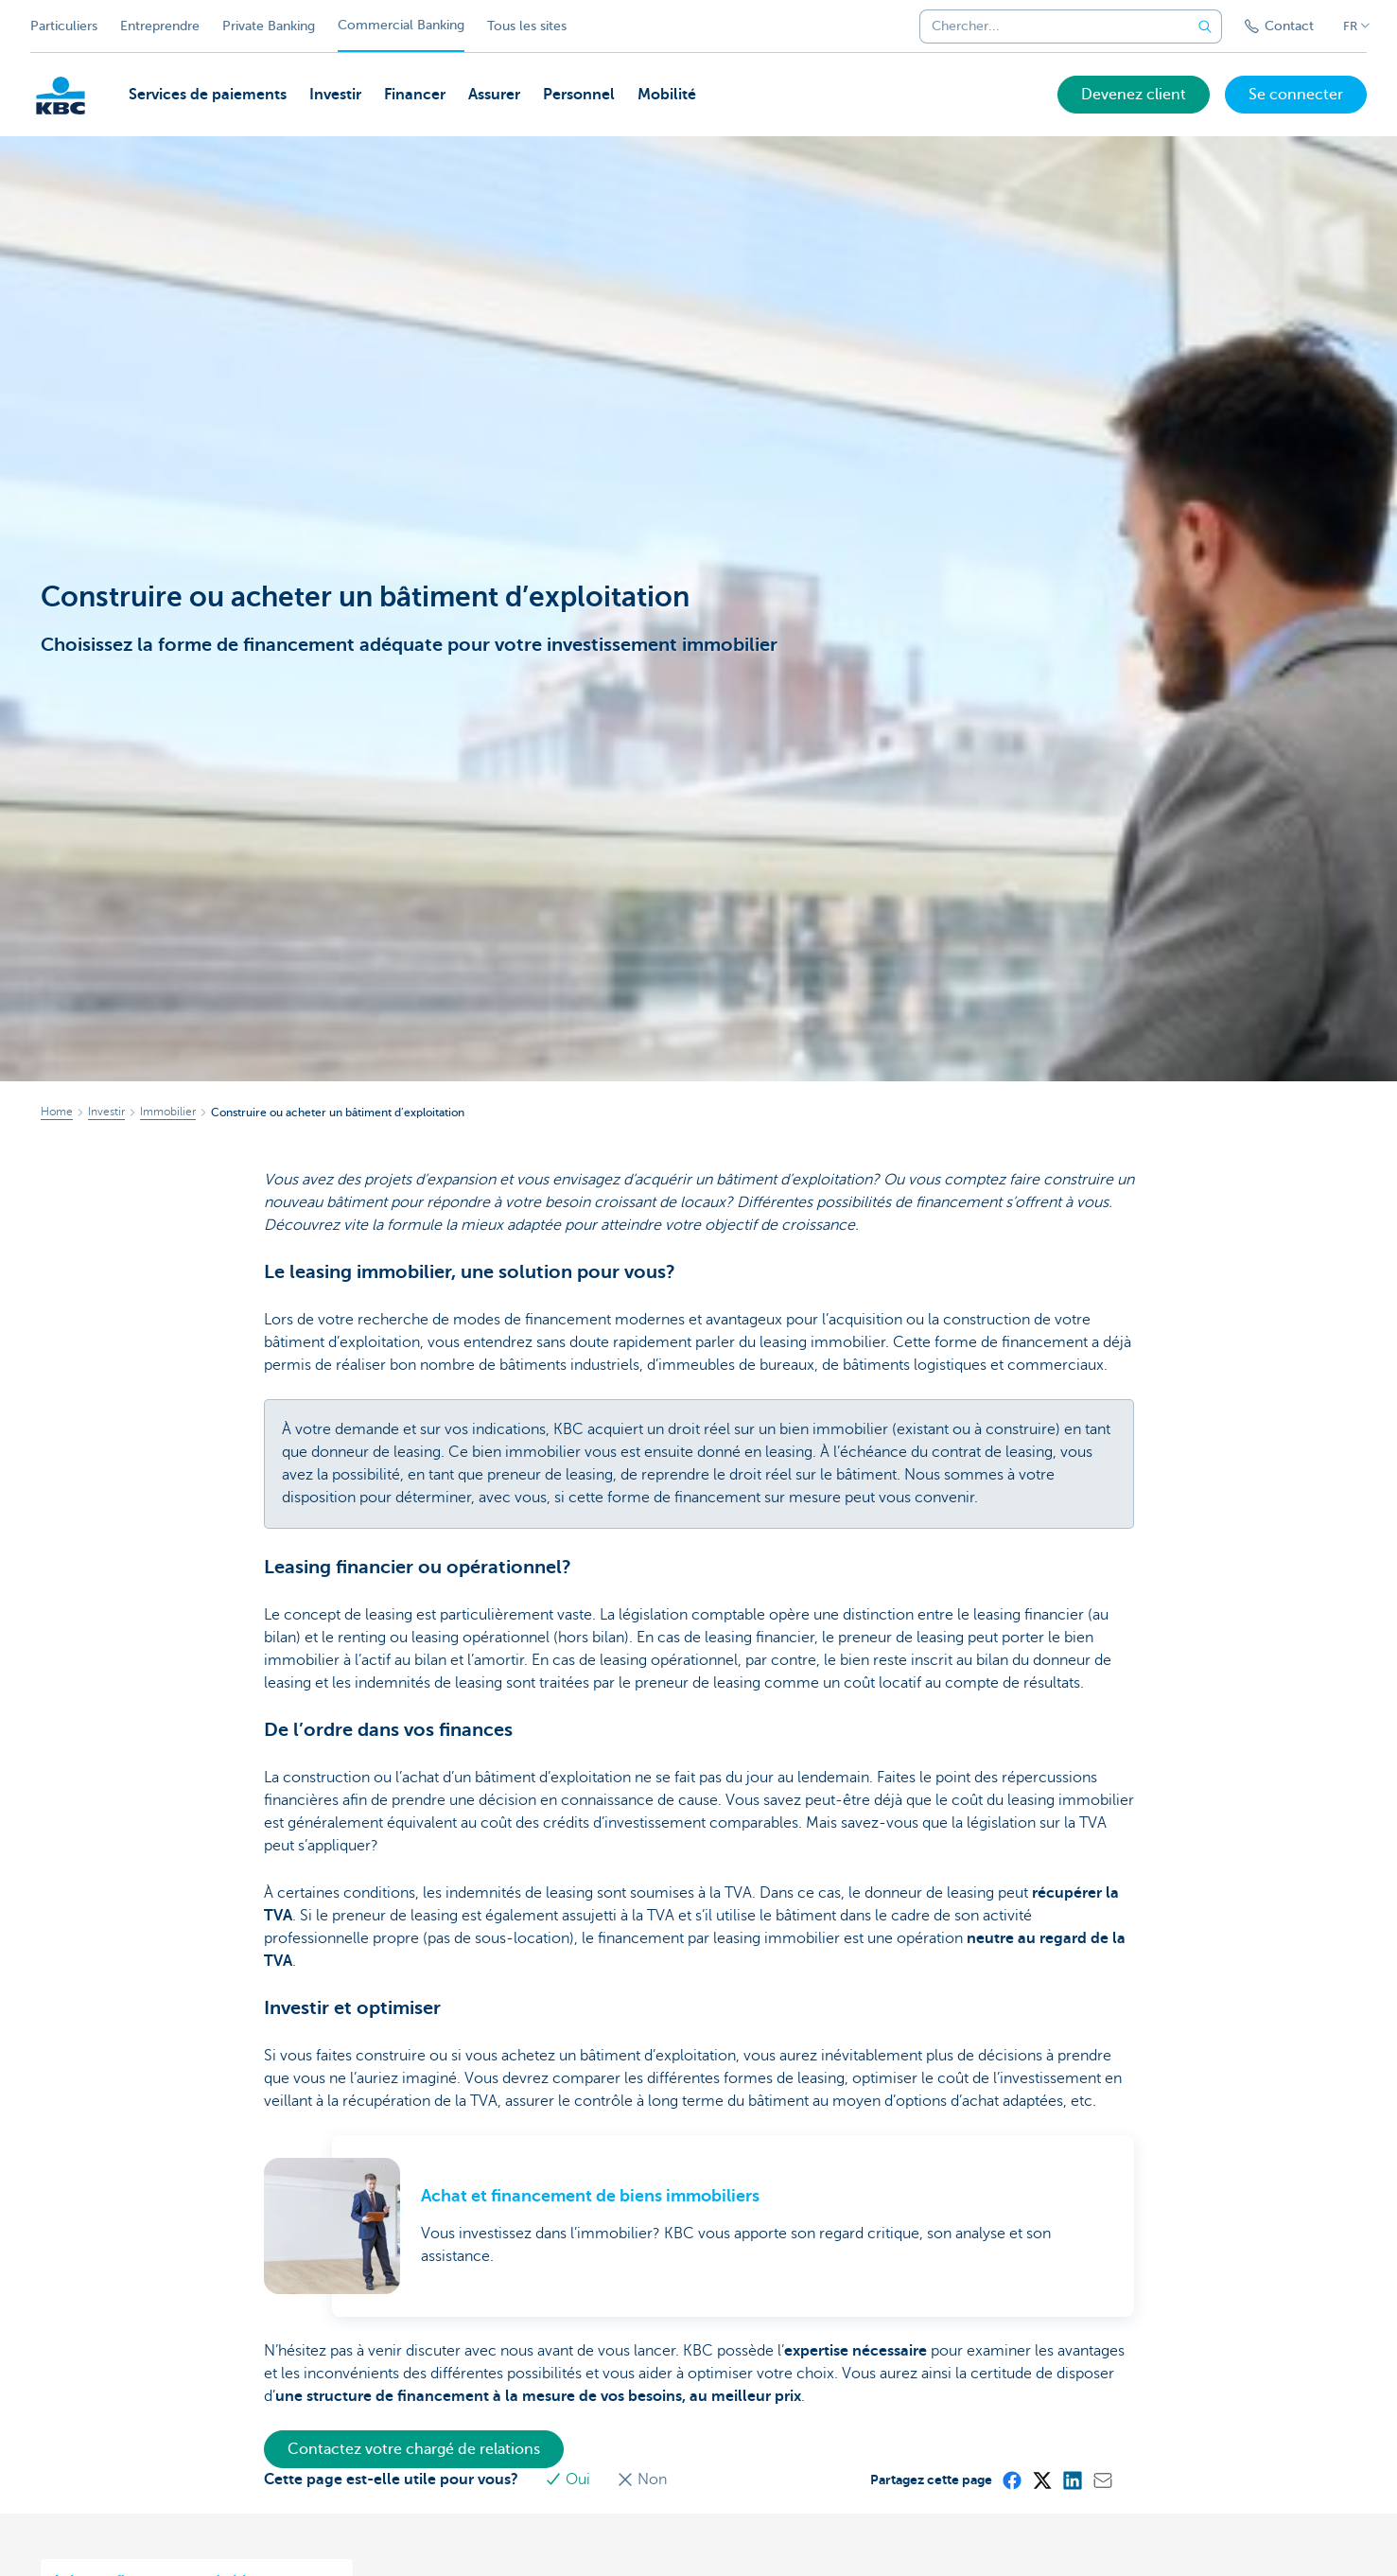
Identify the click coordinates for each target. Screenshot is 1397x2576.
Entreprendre (160, 26)
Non (642, 2479)
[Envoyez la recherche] (1205, 26)
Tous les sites (527, 26)
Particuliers (63, 26)
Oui (569, 2479)
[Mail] (1102, 2479)
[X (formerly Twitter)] (1041, 2479)
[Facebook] (1011, 2479)
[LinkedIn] (1071, 2479)
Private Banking (268, 26)
